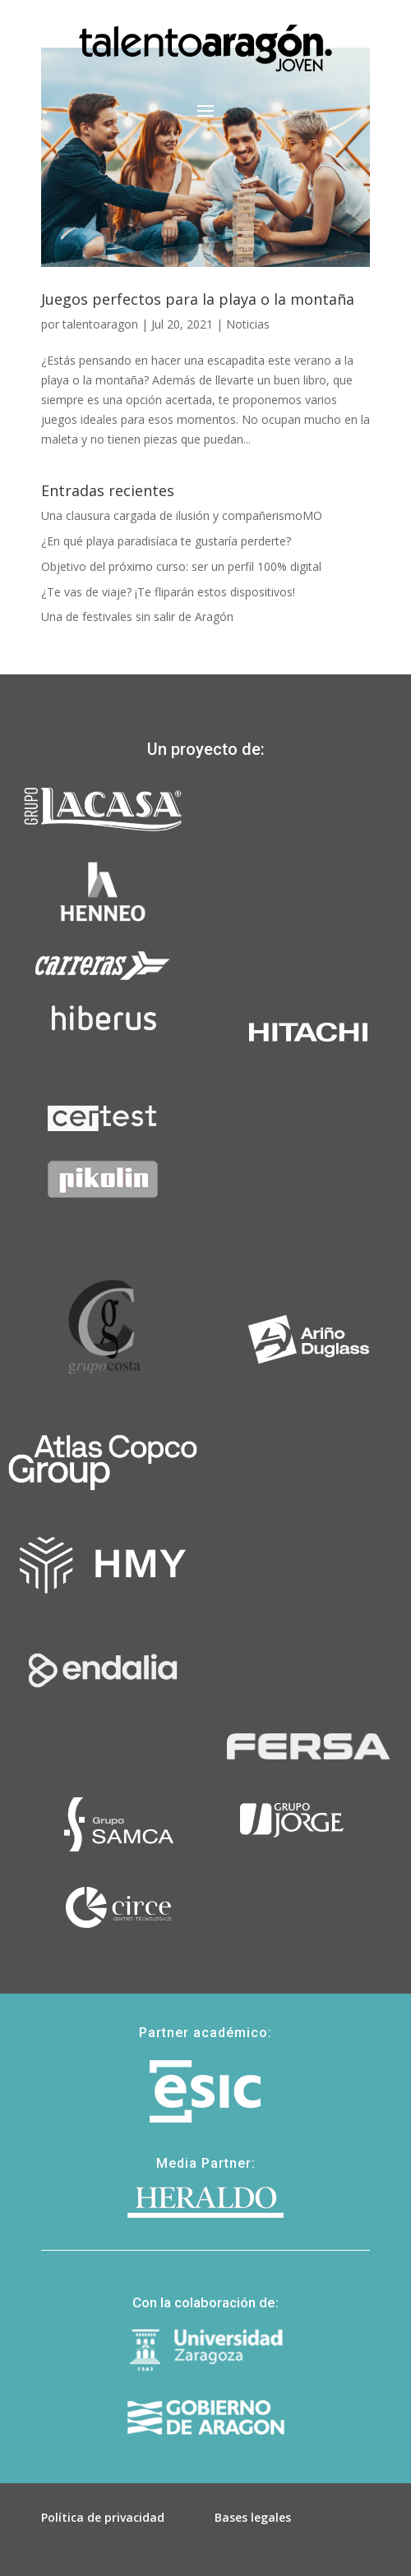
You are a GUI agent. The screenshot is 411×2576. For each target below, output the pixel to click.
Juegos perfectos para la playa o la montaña (197, 299)
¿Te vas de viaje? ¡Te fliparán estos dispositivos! (168, 592)
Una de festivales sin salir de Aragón (137, 616)
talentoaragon (100, 324)
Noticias (248, 324)
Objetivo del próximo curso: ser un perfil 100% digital (181, 566)
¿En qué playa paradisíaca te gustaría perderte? (166, 541)
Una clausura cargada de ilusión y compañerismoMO (181, 515)
